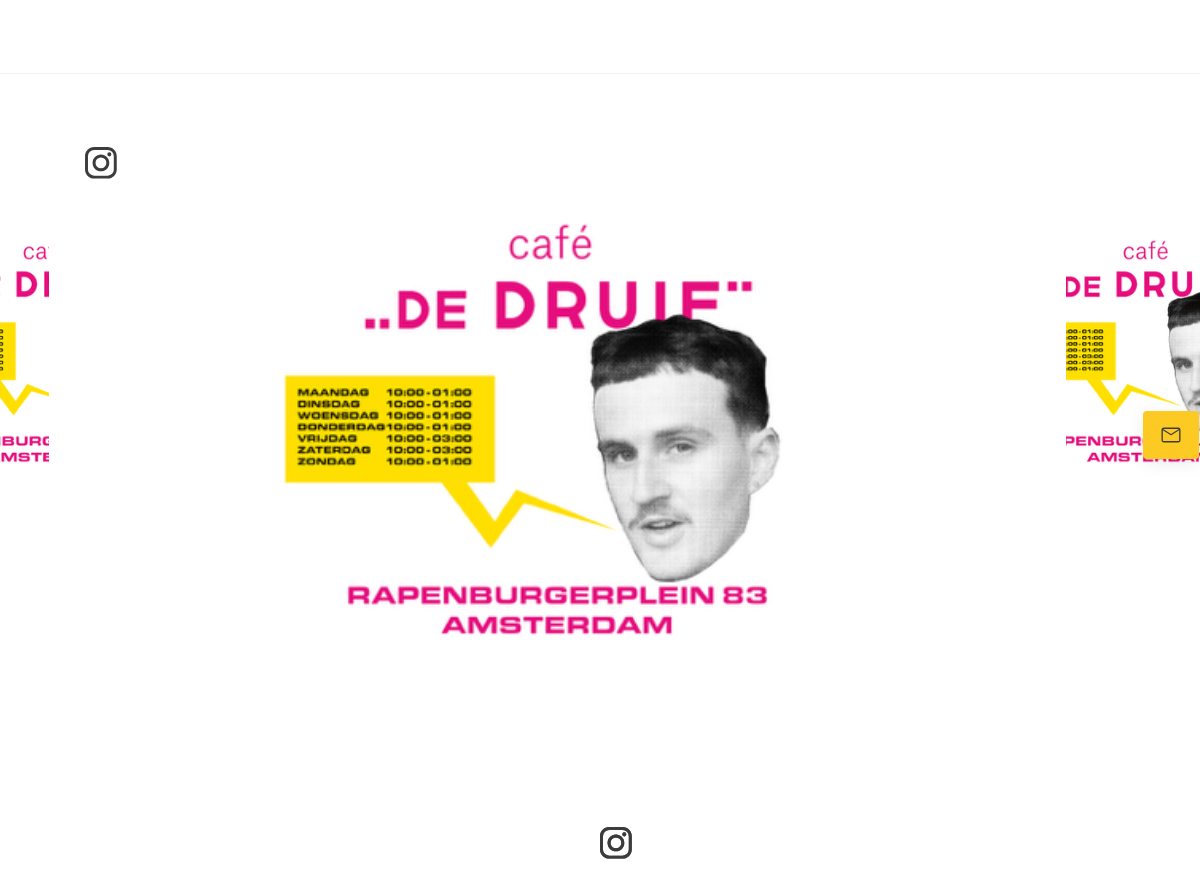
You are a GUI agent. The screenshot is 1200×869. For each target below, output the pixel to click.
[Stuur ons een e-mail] (1171, 435)
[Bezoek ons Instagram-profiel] (101, 163)
